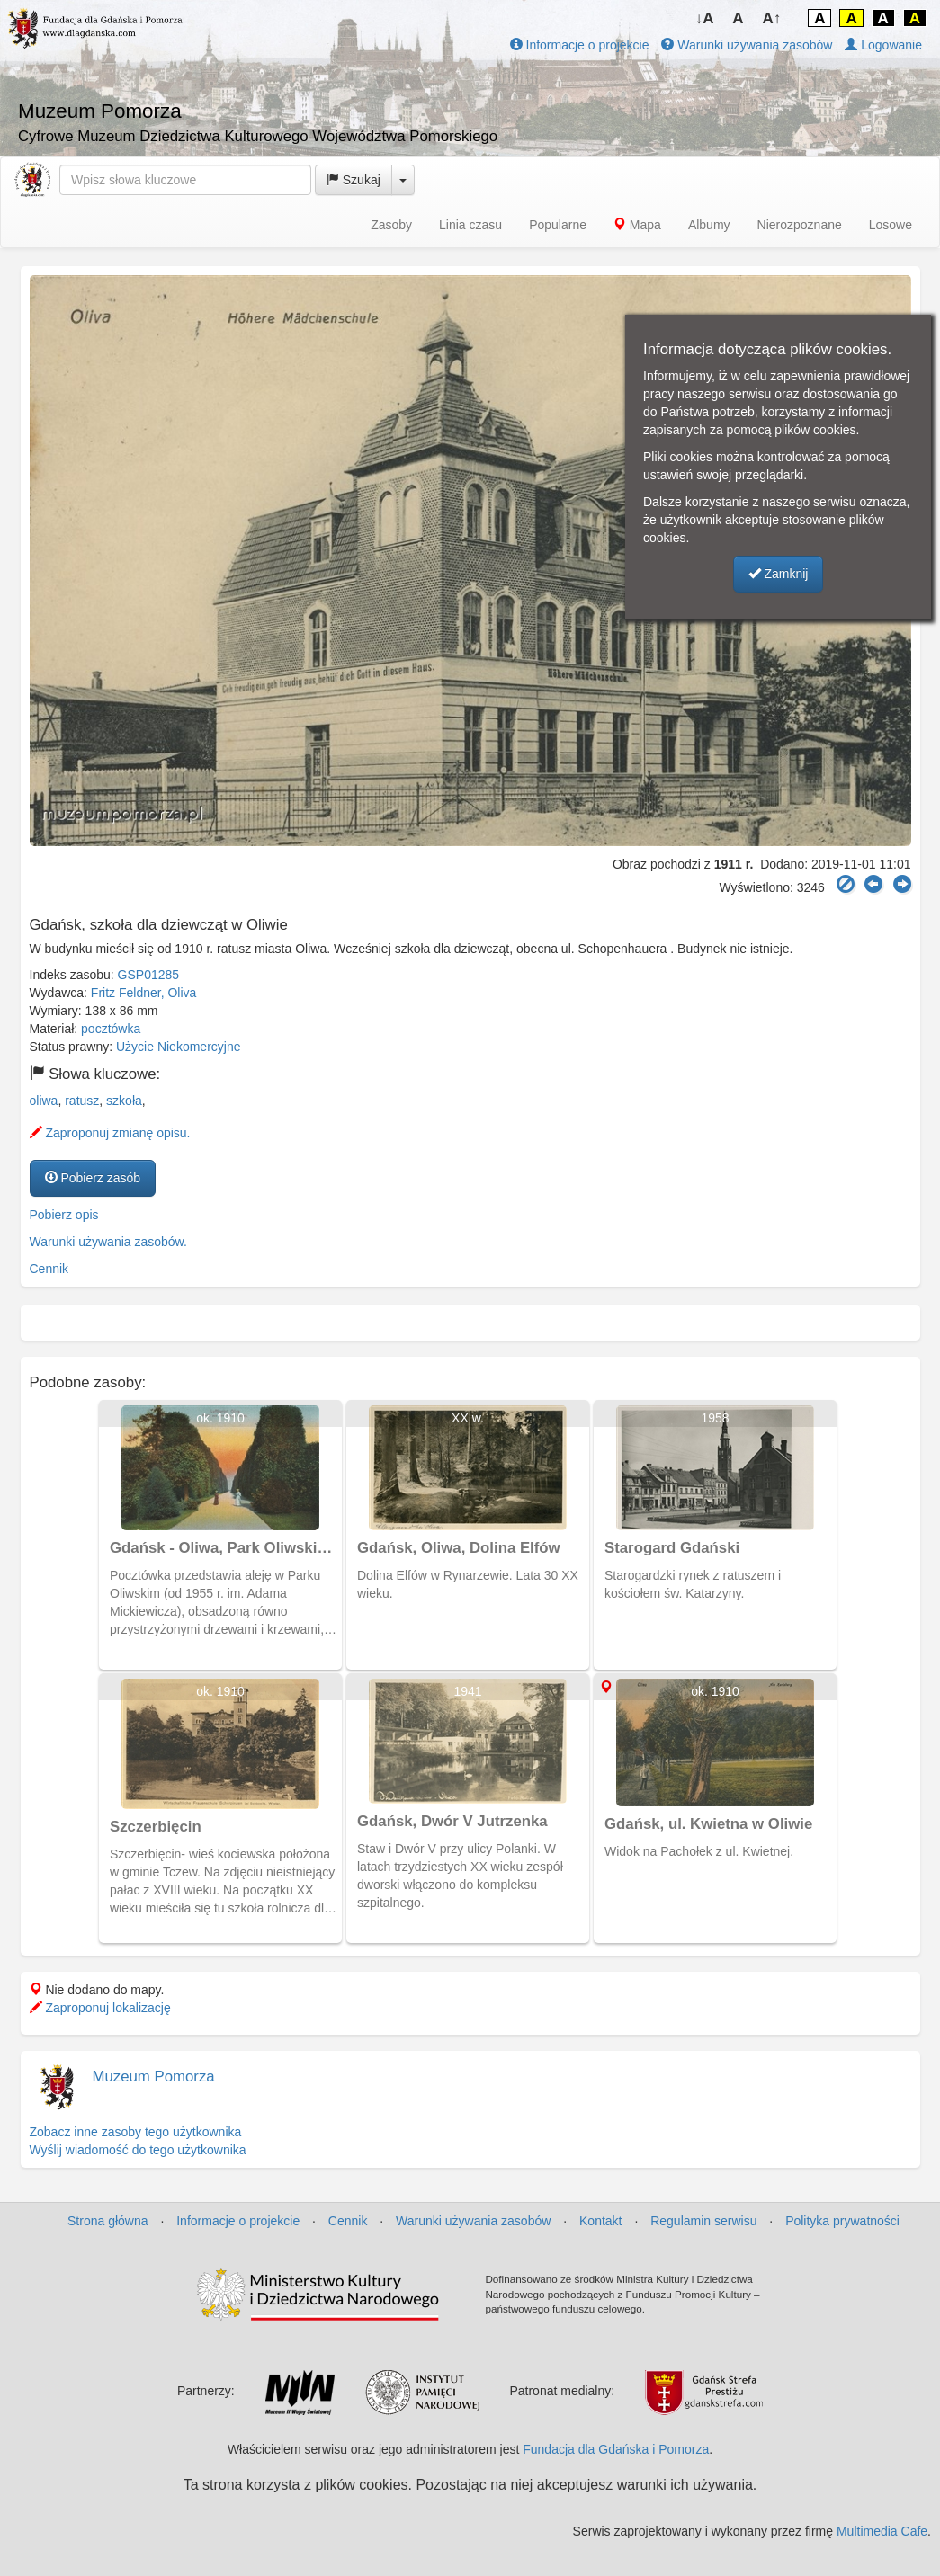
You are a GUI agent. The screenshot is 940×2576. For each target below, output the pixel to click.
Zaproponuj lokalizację (100, 2008)
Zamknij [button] (778, 573)
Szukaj (353, 180)
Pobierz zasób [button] (93, 1178)
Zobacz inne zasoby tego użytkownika (136, 2132)
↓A (704, 18)
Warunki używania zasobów (746, 45)
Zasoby (391, 225)
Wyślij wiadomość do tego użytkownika (138, 2150)
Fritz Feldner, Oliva (143, 992)
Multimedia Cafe (882, 2531)
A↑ (772, 18)
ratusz (82, 1100)
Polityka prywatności (842, 2221)
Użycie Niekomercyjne (178, 1046)
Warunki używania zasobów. (108, 1242)
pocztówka (110, 1028)
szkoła (124, 1100)
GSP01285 (149, 974)
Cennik (49, 1268)
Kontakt (600, 2221)
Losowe (890, 225)
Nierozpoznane (799, 225)
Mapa (637, 225)
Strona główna (107, 2221)
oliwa (44, 1100)
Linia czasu (470, 225)
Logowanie (883, 45)
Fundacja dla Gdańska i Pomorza (616, 2449)
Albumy (709, 225)
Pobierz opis (64, 1215)
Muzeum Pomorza (154, 2076)
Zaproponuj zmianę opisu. (110, 1133)
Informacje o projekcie (579, 45)
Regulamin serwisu (703, 2221)
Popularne (557, 225)
